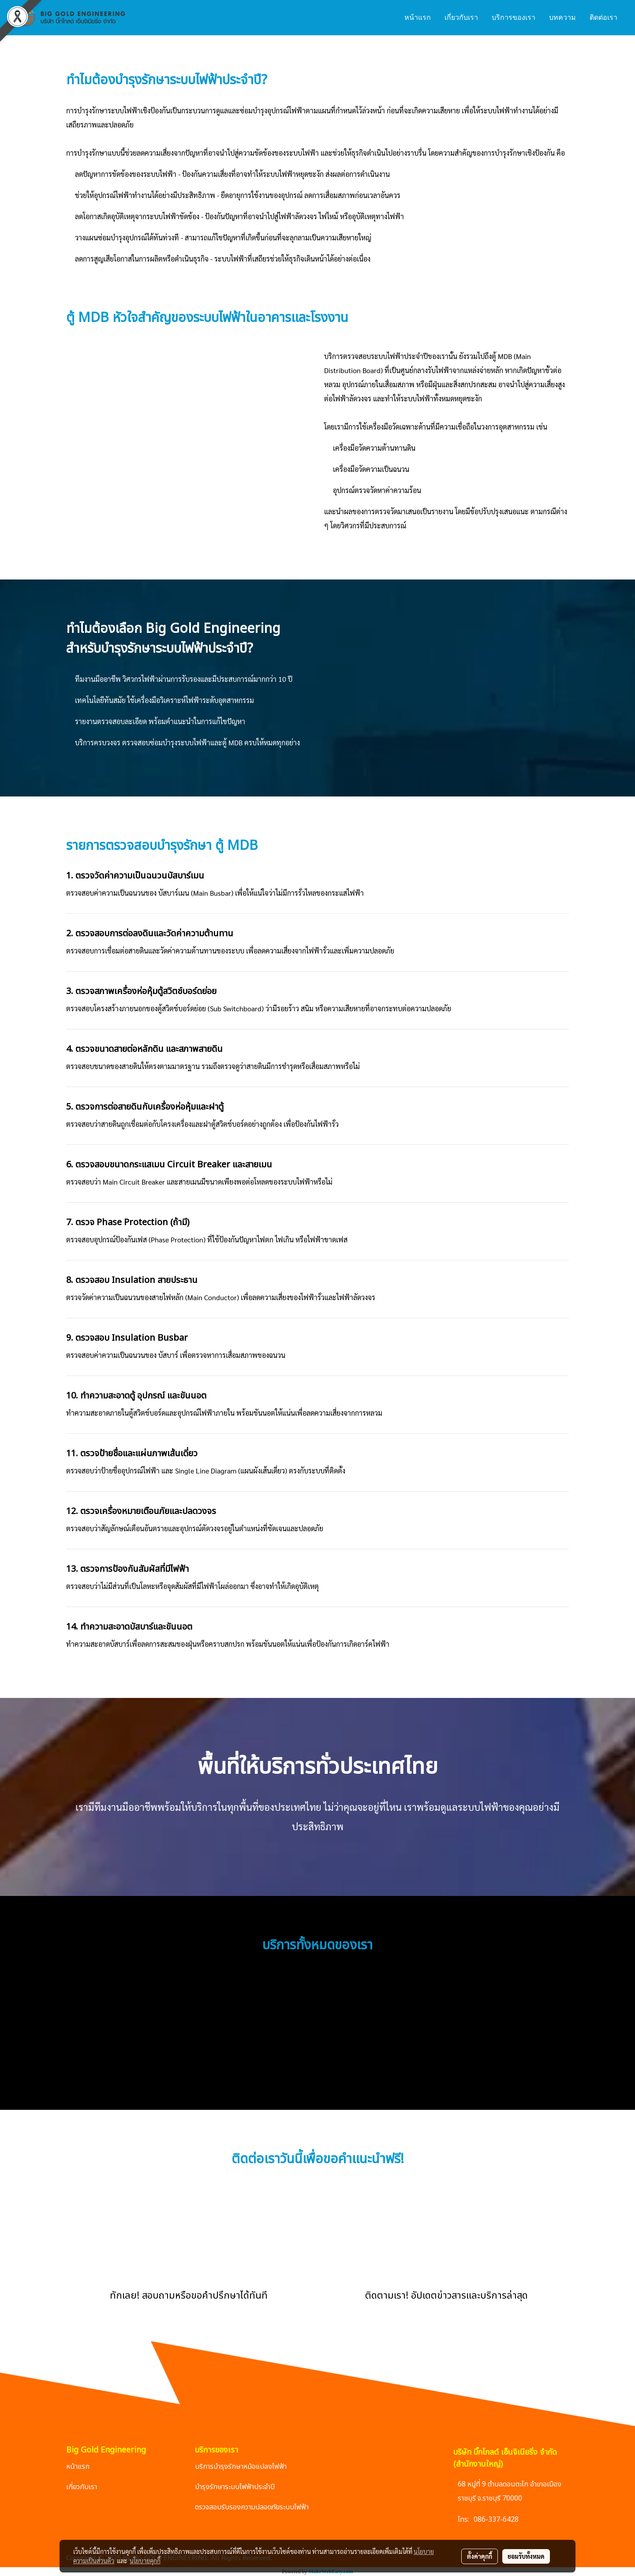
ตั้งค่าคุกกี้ (479, 2556)
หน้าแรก (417, 17)
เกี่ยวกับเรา (461, 17)
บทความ (562, 17)
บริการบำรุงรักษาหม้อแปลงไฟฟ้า (241, 2466)
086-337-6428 (496, 2519)
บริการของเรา (513, 17)
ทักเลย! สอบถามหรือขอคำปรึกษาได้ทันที (189, 2295)
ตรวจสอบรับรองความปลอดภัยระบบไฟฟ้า (252, 2507)
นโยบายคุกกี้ (145, 2561)
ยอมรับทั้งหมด (526, 2556)
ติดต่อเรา (603, 17)
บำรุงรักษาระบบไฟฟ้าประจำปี (235, 2487)
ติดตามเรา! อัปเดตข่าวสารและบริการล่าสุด (446, 2295)
